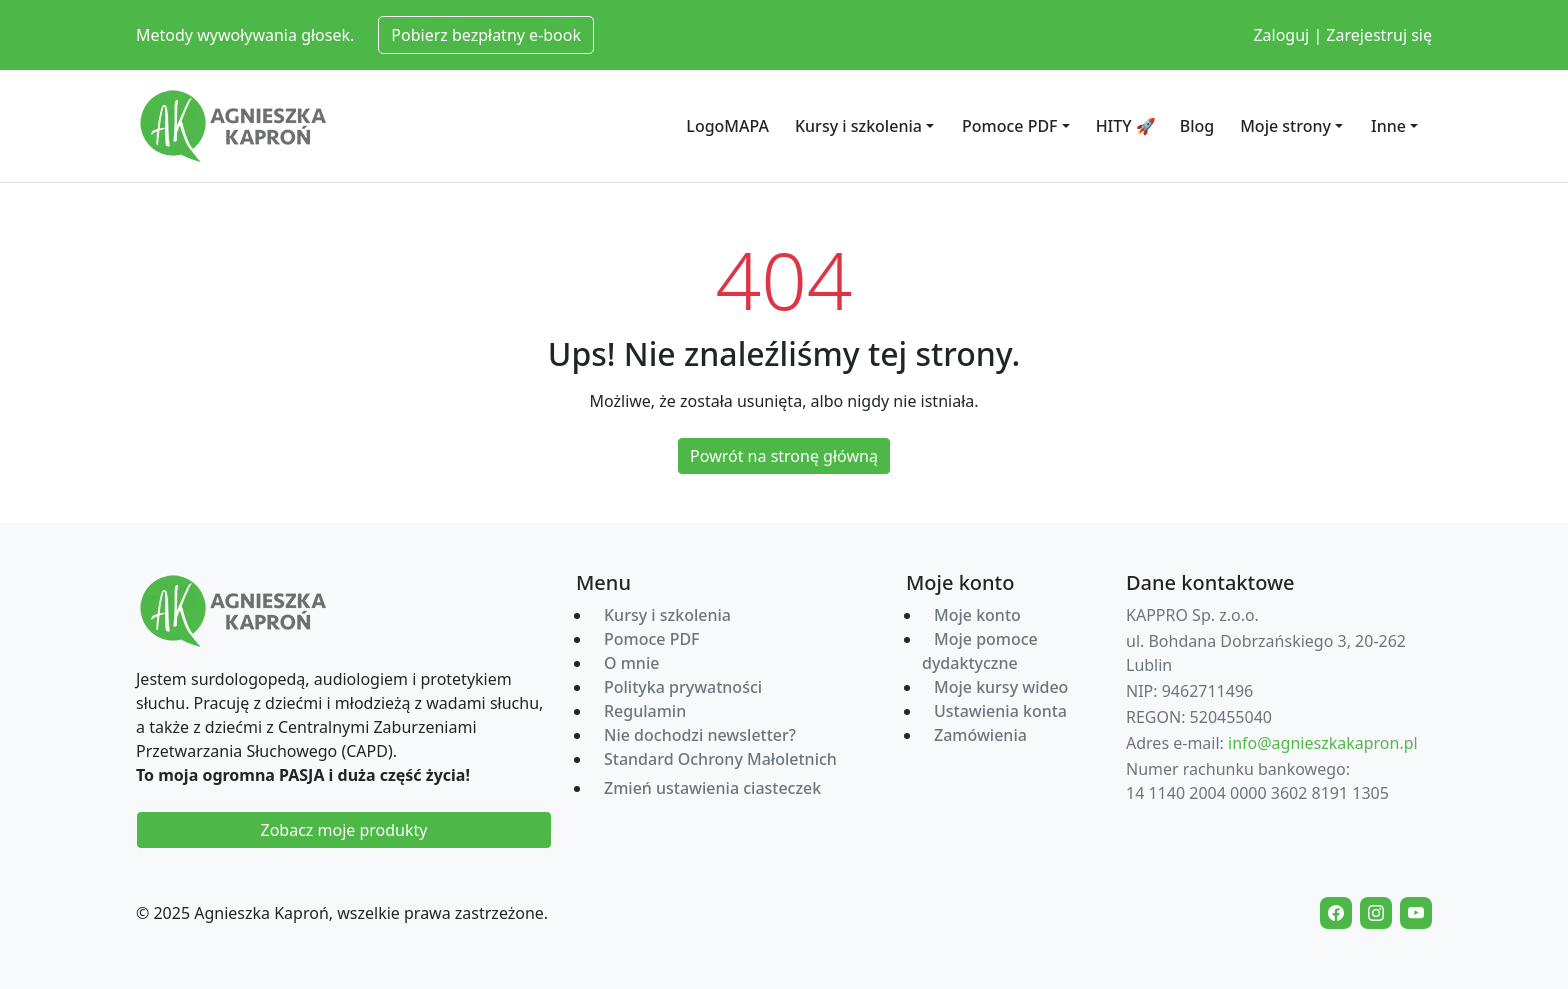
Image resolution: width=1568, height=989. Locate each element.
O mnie (631, 663)
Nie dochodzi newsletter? (700, 735)
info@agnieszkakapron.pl (1323, 743)
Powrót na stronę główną (784, 456)
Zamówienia (980, 735)
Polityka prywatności (683, 687)
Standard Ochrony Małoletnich (720, 759)
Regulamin (645, 711)
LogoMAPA (727, 126)
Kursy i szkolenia (858, 126)
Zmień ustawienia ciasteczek (712, 788)
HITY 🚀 (1126, 126)
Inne (1388, 126)
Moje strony (1285, 126)
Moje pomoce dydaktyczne (980, 651)
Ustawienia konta (1000, 711)
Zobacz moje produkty (344, 830)
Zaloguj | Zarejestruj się (1342, 35)
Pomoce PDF (1010, 126)
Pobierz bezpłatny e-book (486, 35)
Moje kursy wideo (1001, 687)
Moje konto (977, 615)
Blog (1197, 126)
